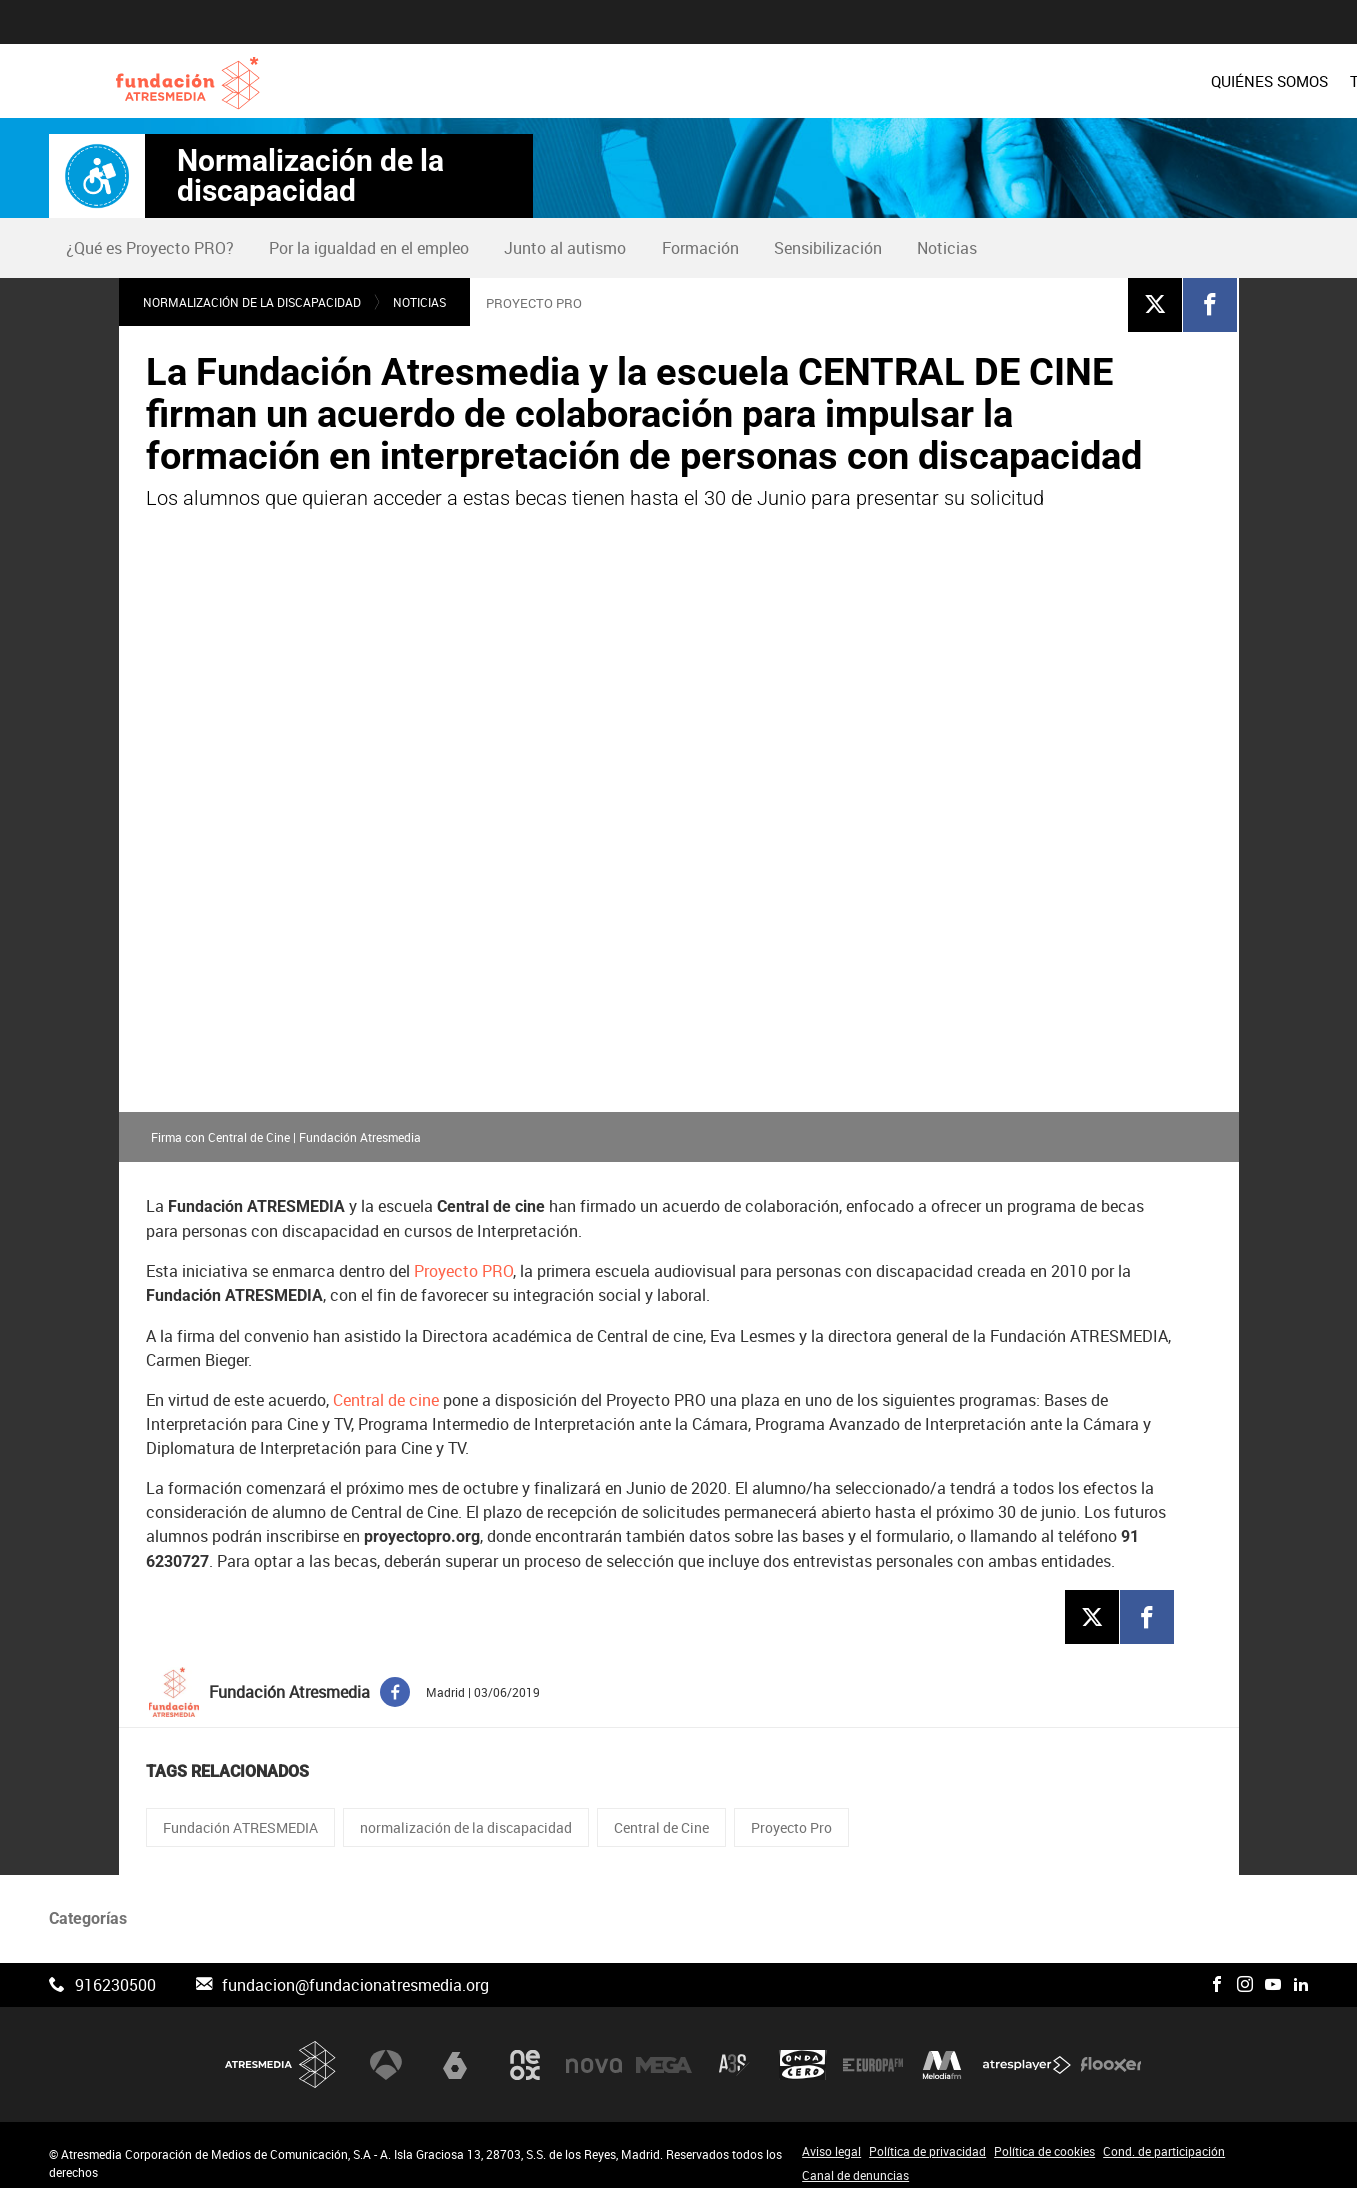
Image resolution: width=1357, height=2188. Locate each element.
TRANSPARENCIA (888, 81)
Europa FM (873, 2050)
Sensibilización (828, 248)
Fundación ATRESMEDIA (240, 1813)
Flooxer (1111, 2050)
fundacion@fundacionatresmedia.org (355, 1971)
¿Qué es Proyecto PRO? (150, 248)
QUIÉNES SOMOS (746, 81)
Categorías (88, 1904)
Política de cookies (1044, 2137)
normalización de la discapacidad (466, 1813)
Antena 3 (386, 2050)
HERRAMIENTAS (1137, 81)
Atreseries (734, 2050)
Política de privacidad (927, 2137)
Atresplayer (1027, 2050)
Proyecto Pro (791, 1813)
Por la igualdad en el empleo (369, 248)
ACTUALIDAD (1261, 81)
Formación (700, 248)
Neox (525, 2050)
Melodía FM (942, 2050)
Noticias (947, 248)
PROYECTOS (1015, 81)
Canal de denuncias (855, 2161)
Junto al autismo (565, 248)
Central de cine (386, 1385)
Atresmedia (281, 2050)
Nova (594, 2050)
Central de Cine (661, 1813)
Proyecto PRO (463, 1256)
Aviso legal (831, 2137)
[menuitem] (746, 81)
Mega (664, 2050)
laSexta (455, 2050)
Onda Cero (803, 2050)
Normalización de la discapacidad (310, 176)
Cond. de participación (1164, 2137)
